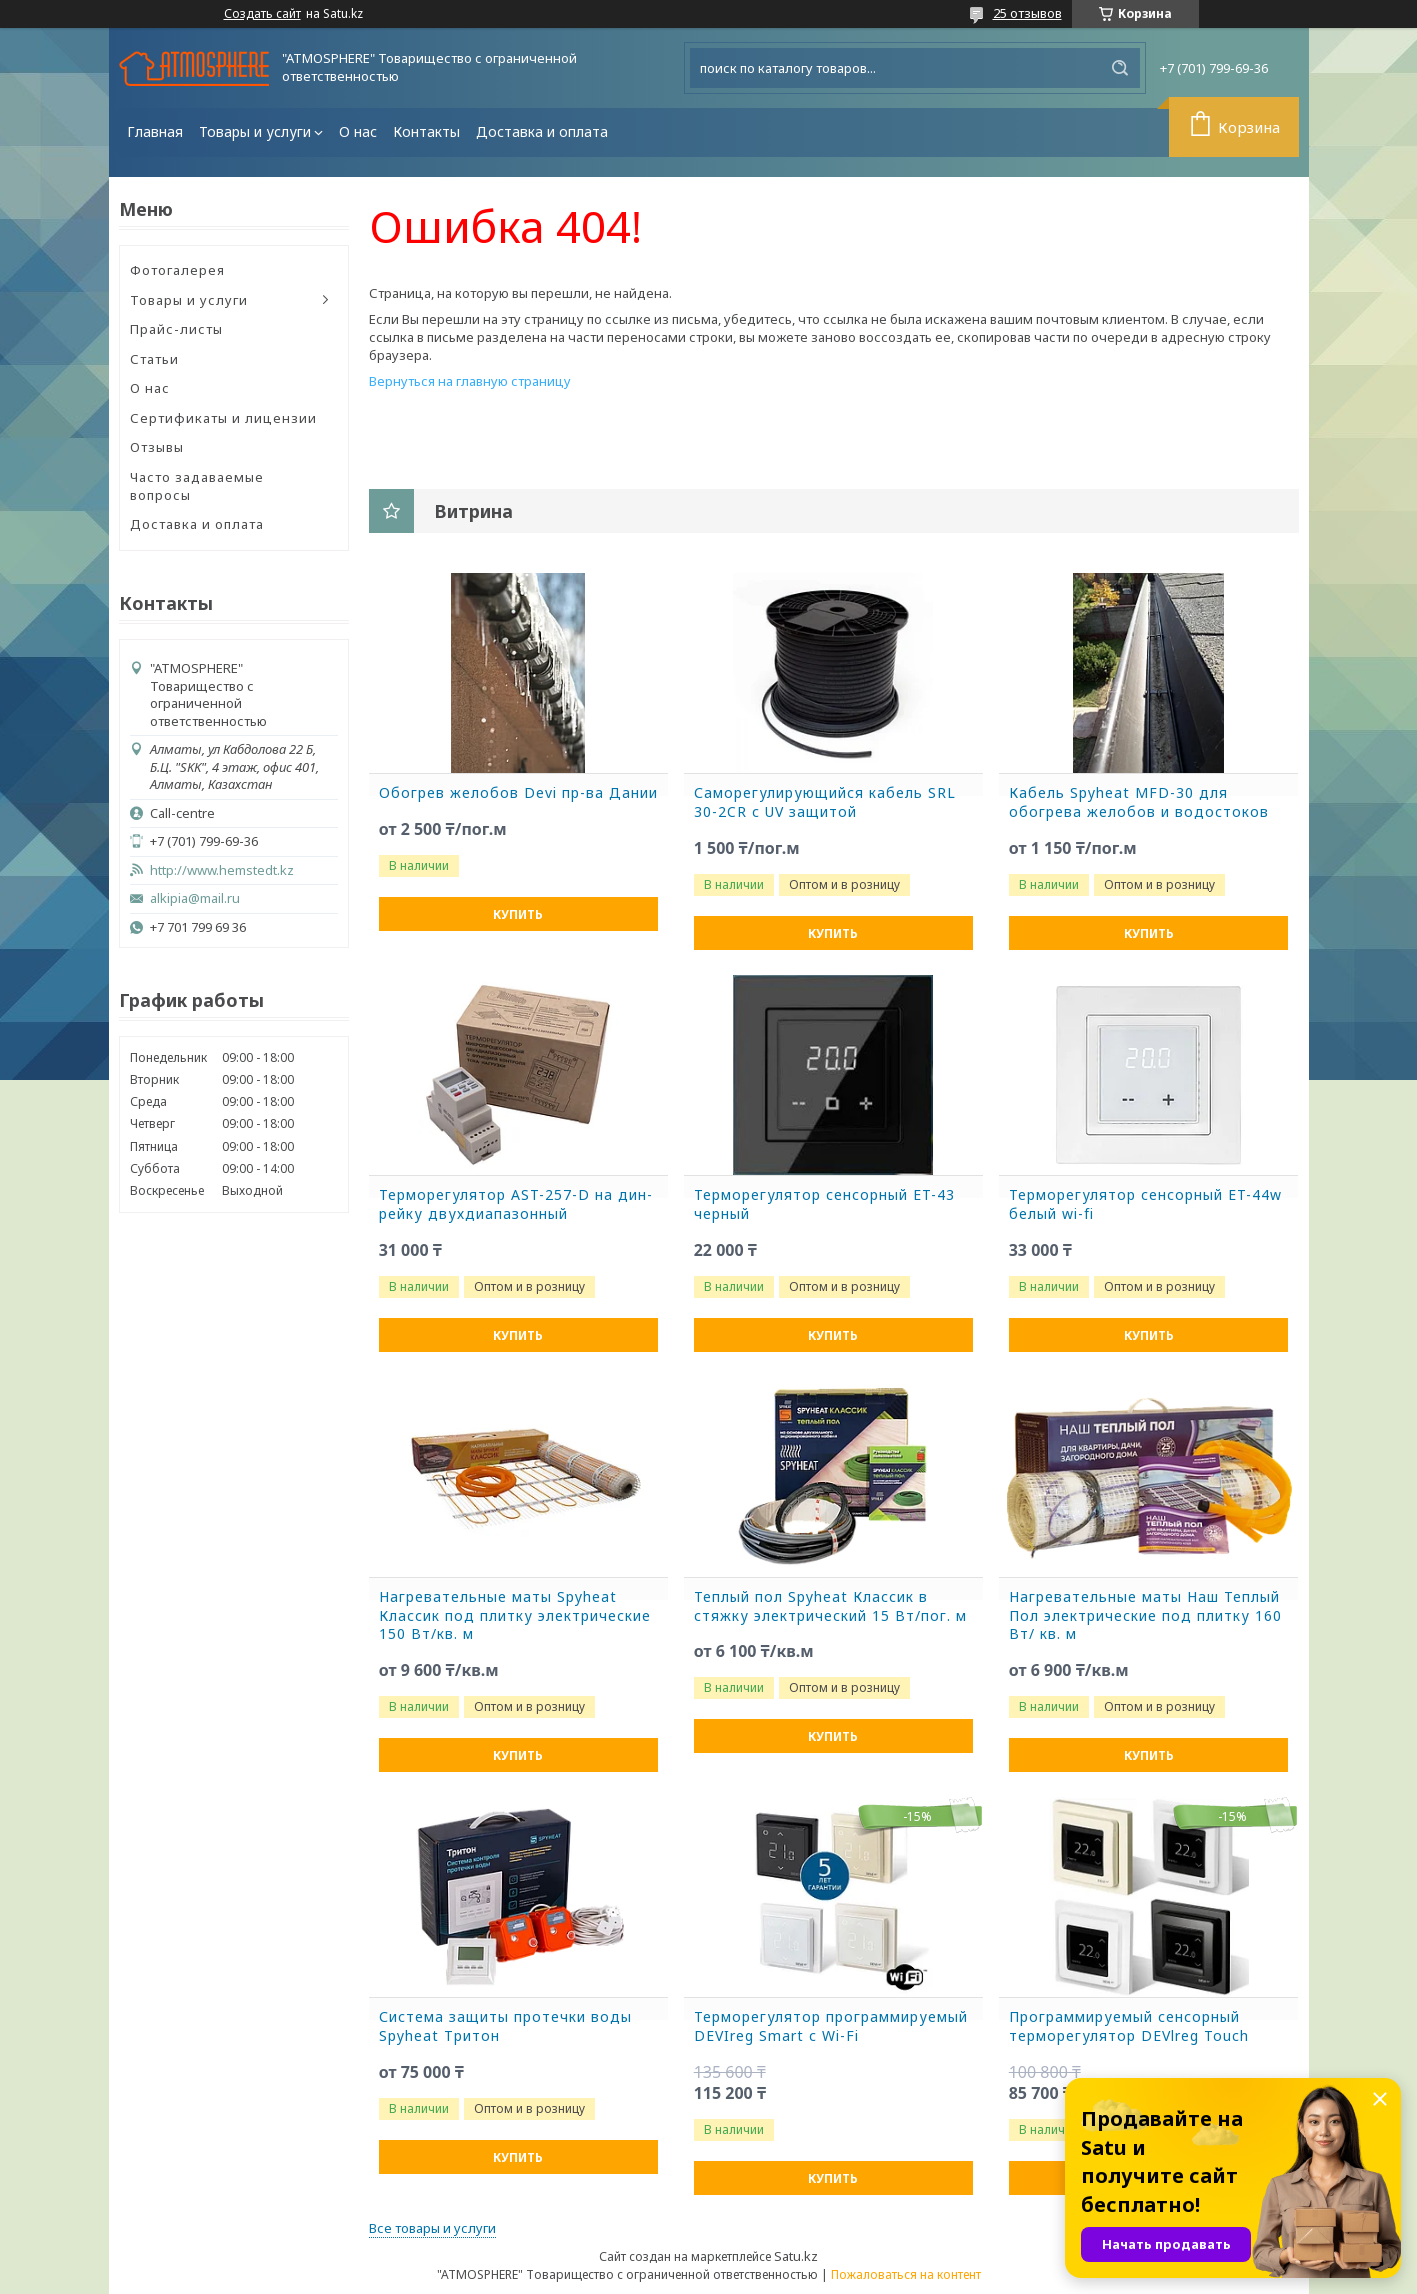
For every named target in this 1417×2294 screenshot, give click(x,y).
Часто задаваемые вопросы (197, 486)
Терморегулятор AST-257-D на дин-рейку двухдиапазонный (516, 1204)
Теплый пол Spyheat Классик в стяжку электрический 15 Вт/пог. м (830, 1606)
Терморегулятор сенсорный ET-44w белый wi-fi (1145, 1204)
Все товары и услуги (432, 2228)
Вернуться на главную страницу (470, 381)
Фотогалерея (177, 270)
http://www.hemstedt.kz (222, 870)
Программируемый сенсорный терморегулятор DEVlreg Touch (1129, 2026)
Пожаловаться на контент (906, 2274)
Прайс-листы (176, 329)
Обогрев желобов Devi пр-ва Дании (518, 793)
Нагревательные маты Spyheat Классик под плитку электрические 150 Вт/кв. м (515, 1616)
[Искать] (1120, 68)
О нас (358, 131)
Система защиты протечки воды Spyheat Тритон (505, 2026)
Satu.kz (796, 2256)
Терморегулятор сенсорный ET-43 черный (824, 1204)
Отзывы (157, 447)
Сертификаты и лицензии (223, 418)
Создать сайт (262, 14)
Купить (518, 914)
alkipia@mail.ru (195, 898)
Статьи (154, 359)
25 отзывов (1027, 13)
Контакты (426, 131)
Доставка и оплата (542, 131)
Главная (155, 131)
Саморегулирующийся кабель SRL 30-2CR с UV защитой (825, 802)
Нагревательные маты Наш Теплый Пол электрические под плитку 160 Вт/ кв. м (1145, 1616)
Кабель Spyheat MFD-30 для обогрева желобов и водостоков (1139, 802)
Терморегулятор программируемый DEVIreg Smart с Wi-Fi (831, 2026)
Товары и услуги (255, 131)
